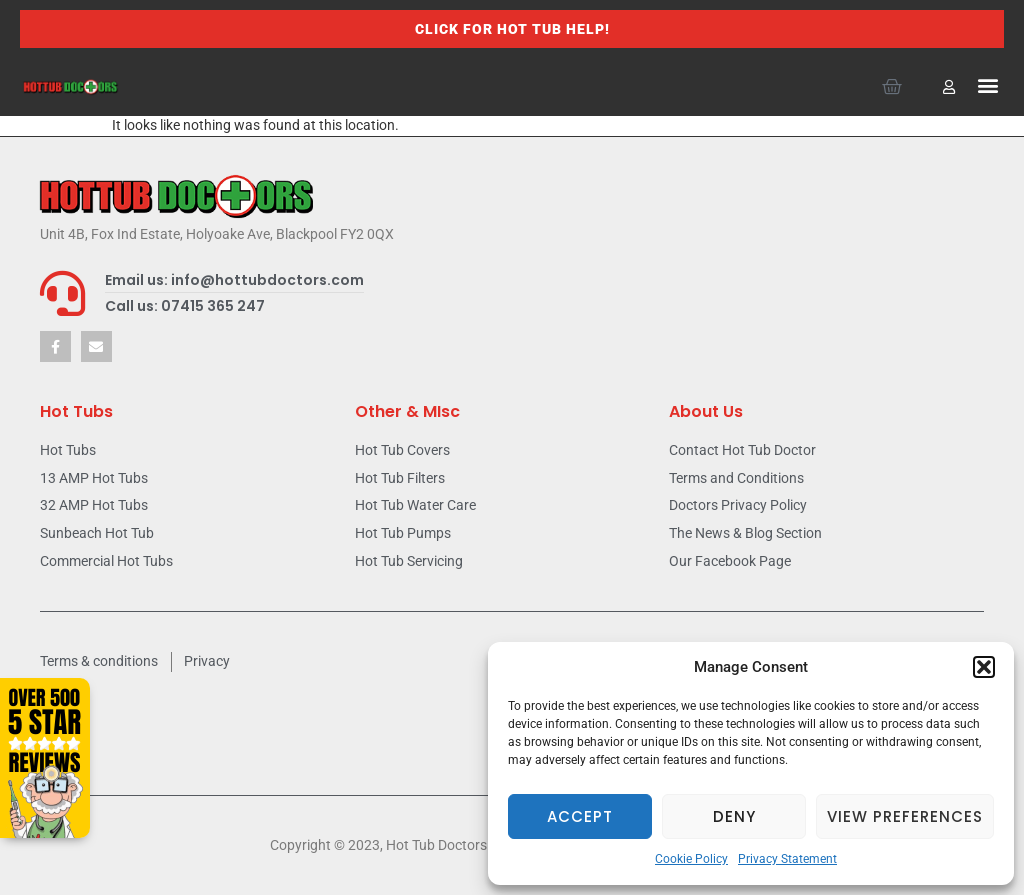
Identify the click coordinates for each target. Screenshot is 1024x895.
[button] (984, 667)
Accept (580, 816)
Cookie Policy (691, 859)
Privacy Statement (787, 859)
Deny (734, 816)
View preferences (905, 816)
